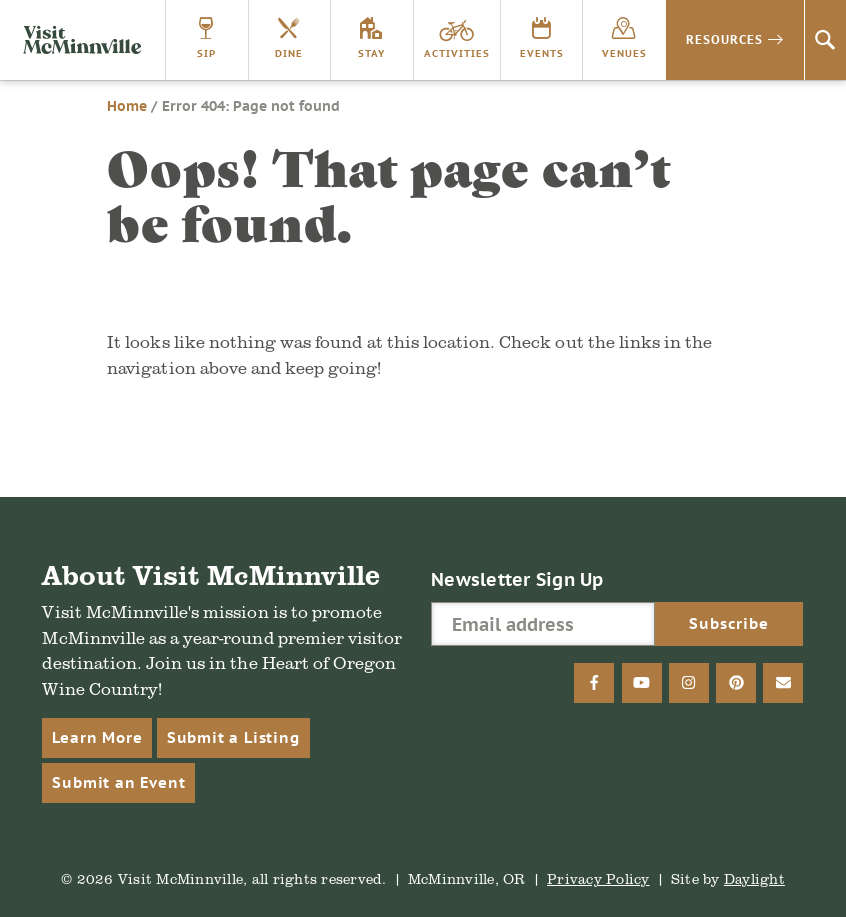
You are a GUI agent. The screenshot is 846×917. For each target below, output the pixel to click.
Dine (289, 53)
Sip (206, 53)
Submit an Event (118, 782)
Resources (724, 39)
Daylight (754, 878)
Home (127, 106)
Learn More (97, 737)
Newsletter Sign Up (517, 579)
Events (542, 53)
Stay (371, 53)
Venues (624, 53)
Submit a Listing (233, 737)
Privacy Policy (598, 878)
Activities (457, 53)
